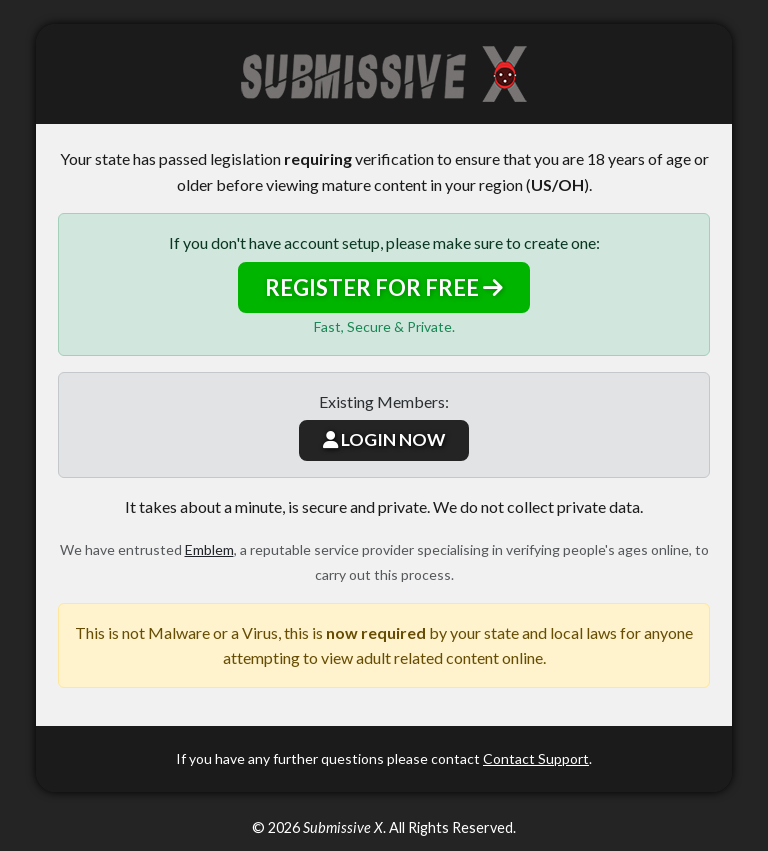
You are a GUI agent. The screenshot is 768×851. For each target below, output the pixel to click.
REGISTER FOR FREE (384, 287)
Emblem (209, 549)
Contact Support (536, 758)
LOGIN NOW (384, 439)
